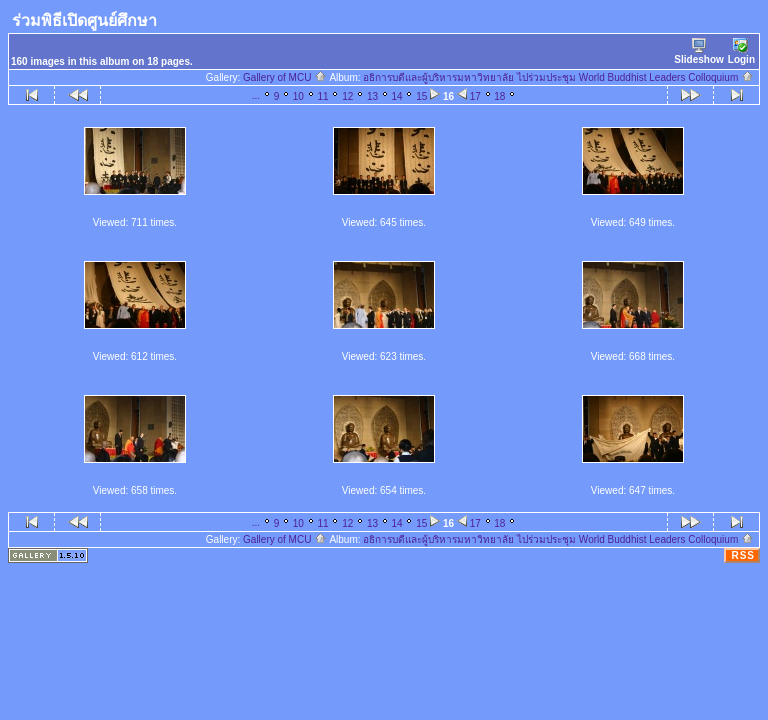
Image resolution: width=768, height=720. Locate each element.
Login (741, 51)
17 (475, 96)
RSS (743, 555)
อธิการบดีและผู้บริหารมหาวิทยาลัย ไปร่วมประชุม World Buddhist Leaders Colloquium (558, 77)
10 (298, 96)
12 (347, 96)
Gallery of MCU (285, 77)
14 (397, 96)
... (256, 95)
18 (499, 96)
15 (421, 96)
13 (372, 96)
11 (323, 96)
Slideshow (698, 51)
